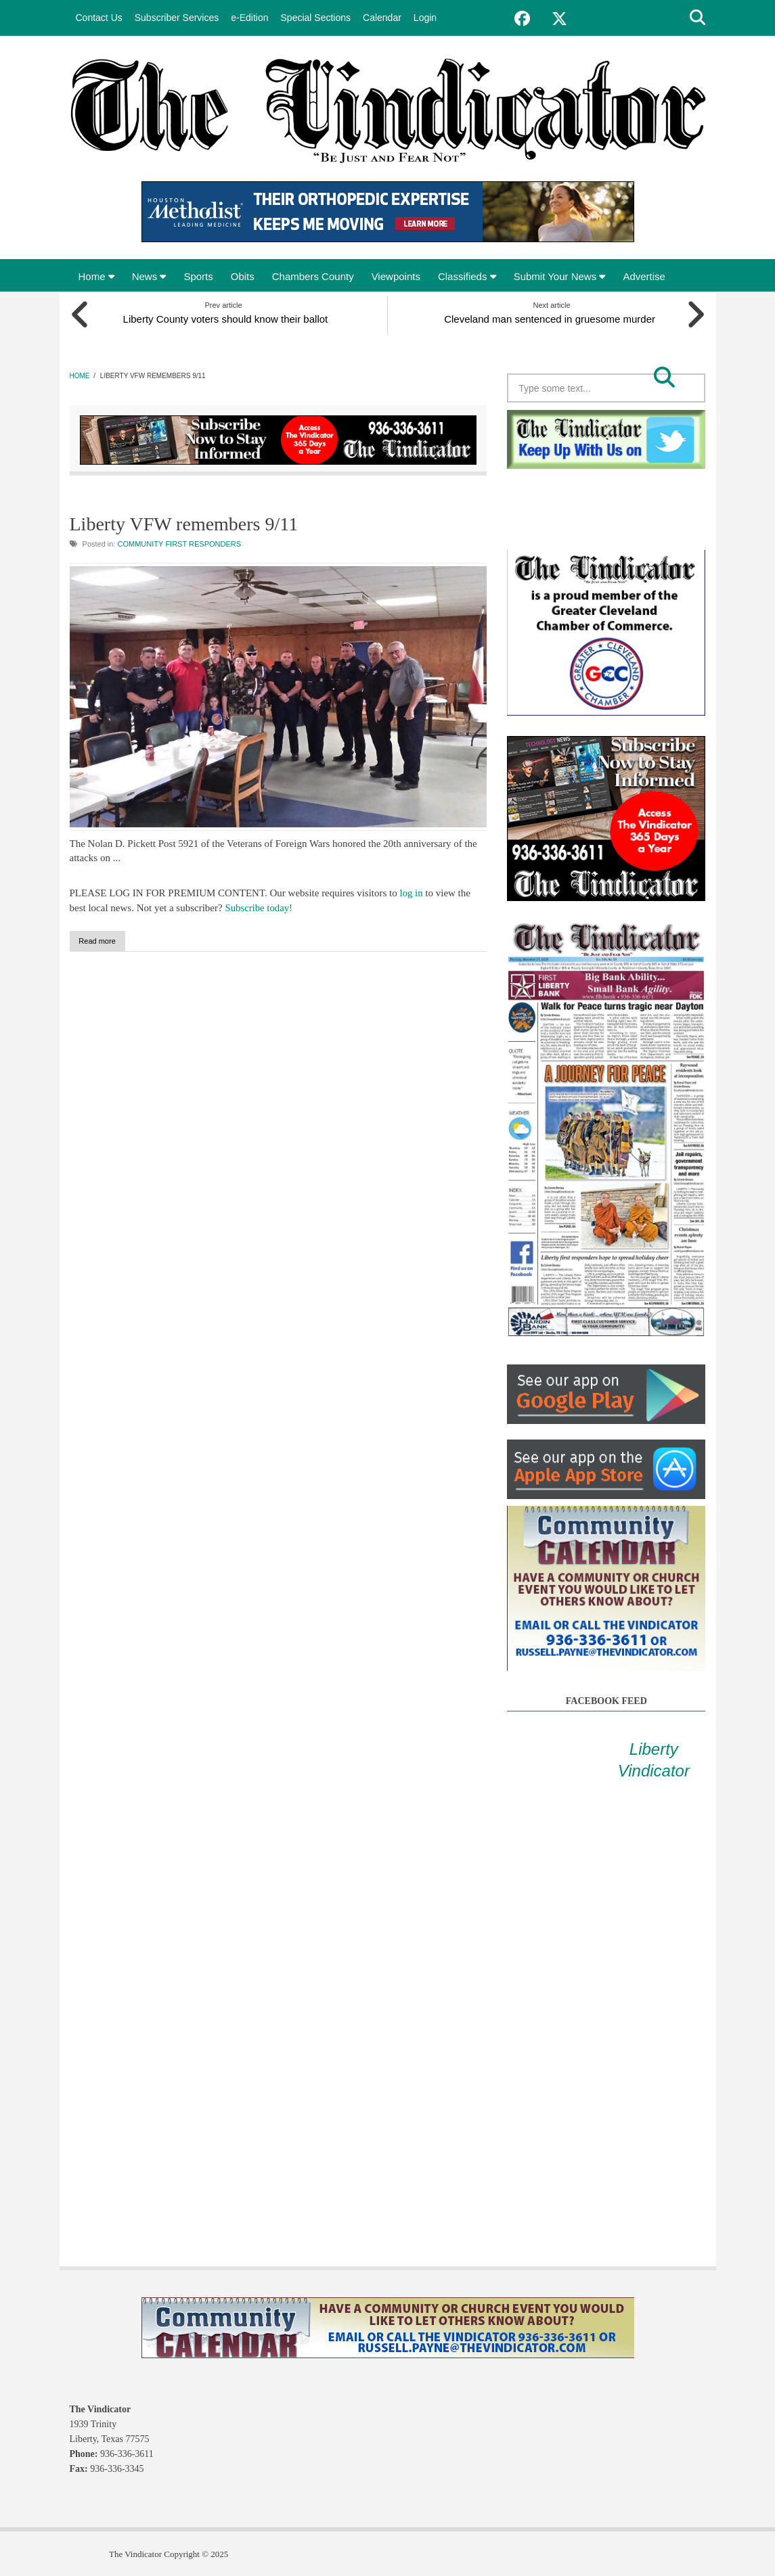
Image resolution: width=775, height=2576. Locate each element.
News (149, 276)
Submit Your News (560, 276)
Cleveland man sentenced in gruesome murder (551, 317)
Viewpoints (396, 276)
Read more (114, 939)
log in (412, 891)
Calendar (382, 17)
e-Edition (249, 17)
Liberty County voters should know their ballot (223, 317)
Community (141, 542)
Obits (242, 276)
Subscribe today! (259, 906)
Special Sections (316, 17)
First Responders (203, 542)
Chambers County (313, 276)
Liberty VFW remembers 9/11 (184, 521)
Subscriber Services (177, 17)
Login (425, 17)
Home (96, 276)
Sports (198, 276)
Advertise (644, 276)
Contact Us (99, 17)
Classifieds (467, 276)
